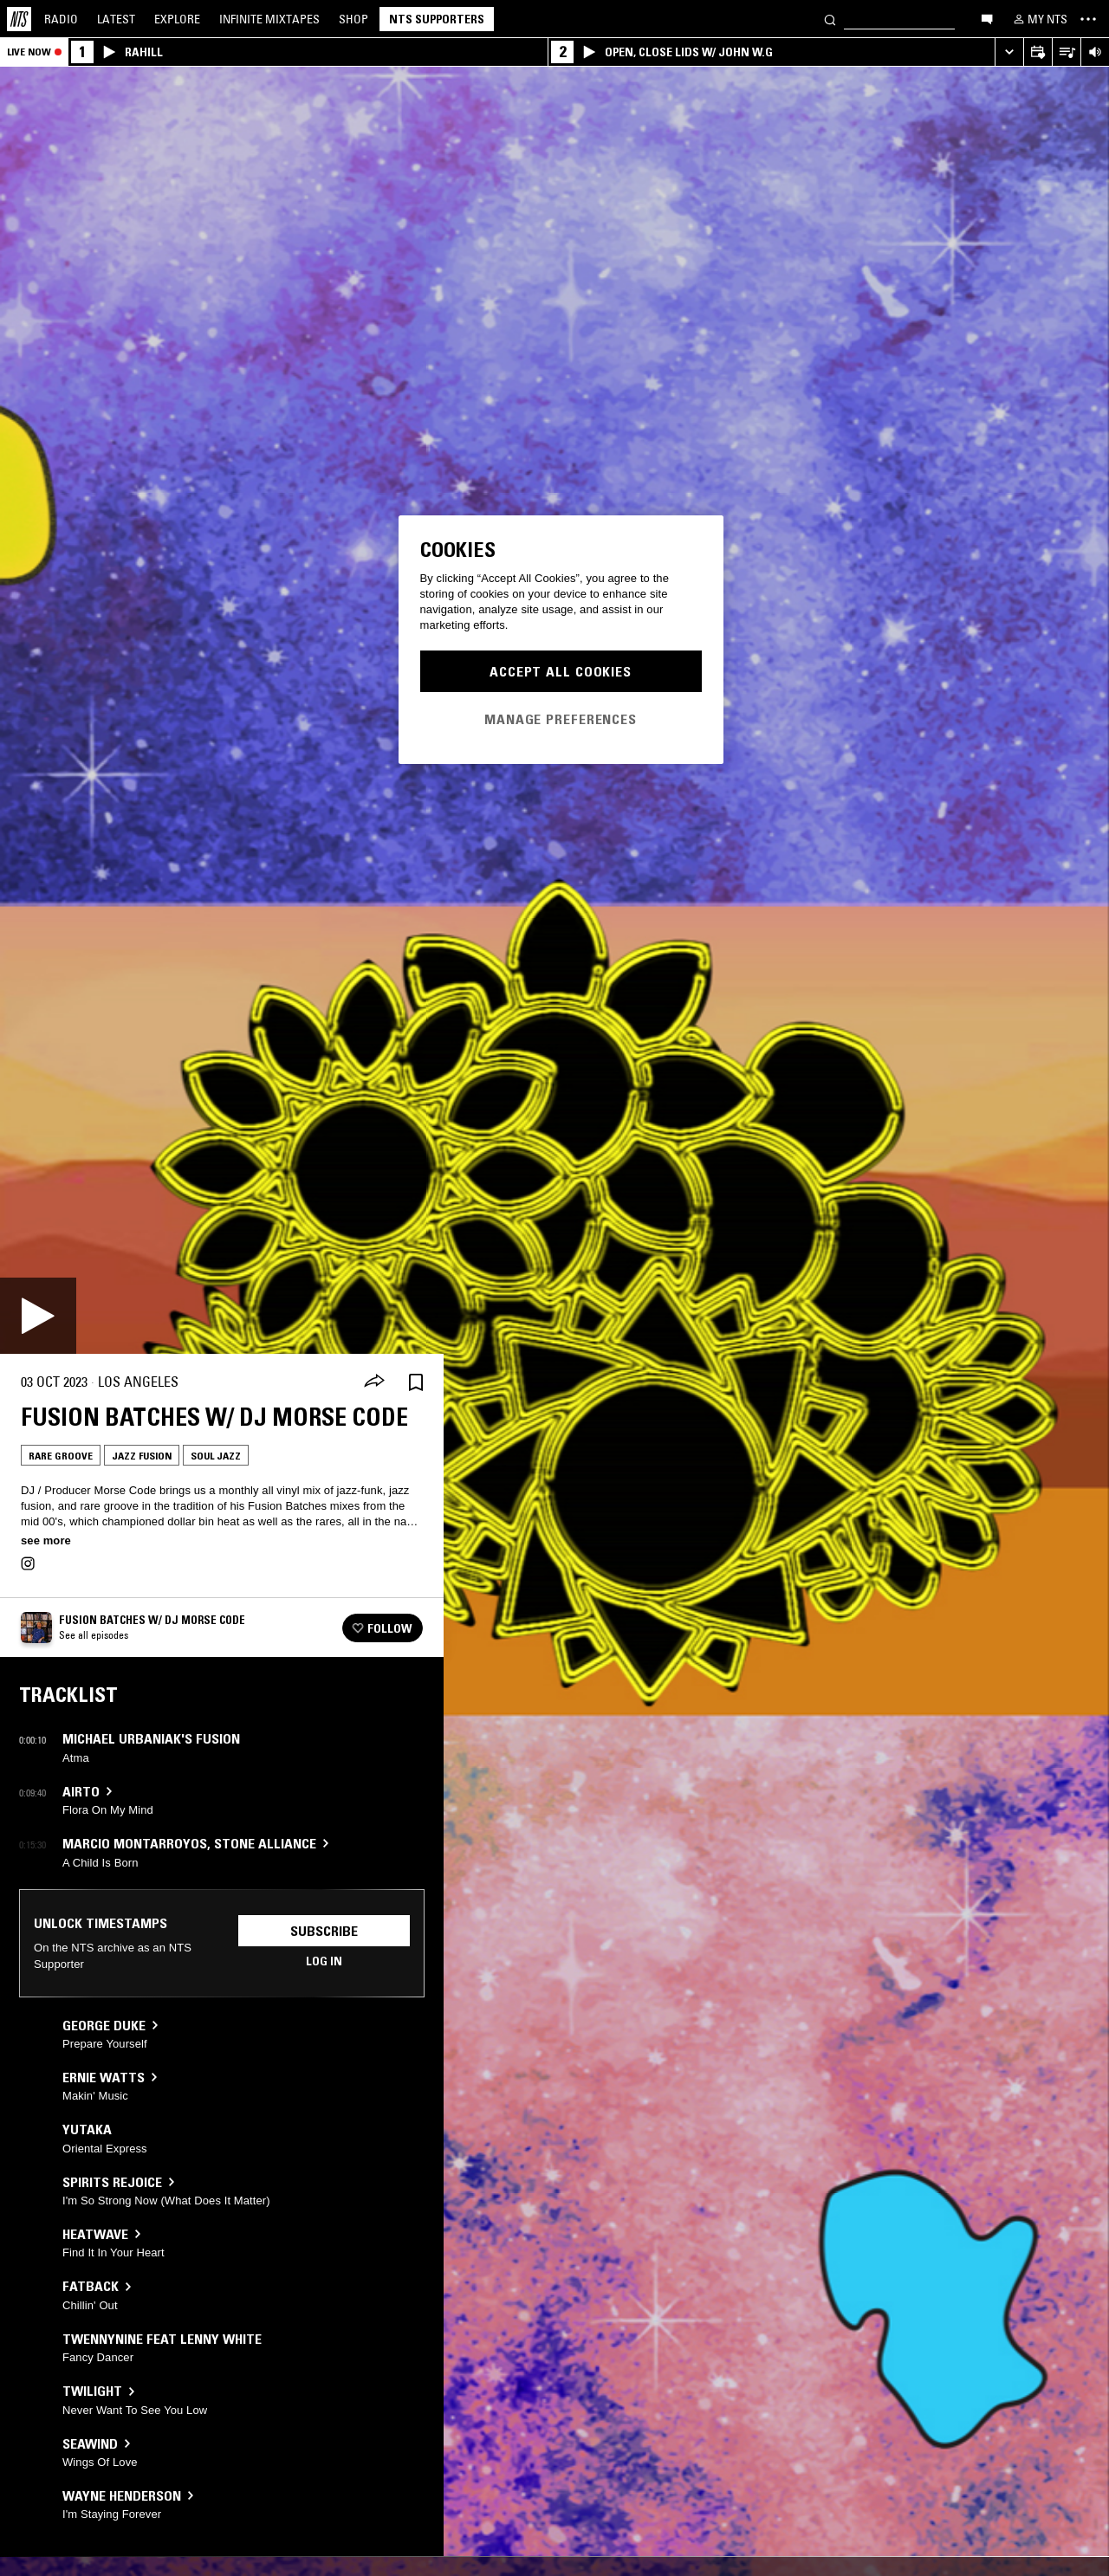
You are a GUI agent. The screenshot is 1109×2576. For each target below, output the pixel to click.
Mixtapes (269, 19)
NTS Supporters (436, 19)
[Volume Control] (1094, 52)
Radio (61, 19)
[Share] (374, 1382)
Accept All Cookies (561, 671)
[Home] (19, 19)
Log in (324, 1961)
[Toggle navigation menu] (1088, 19)
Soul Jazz (216, 1455)
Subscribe (324, 1930)
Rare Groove (61, 1455)
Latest (116, 19)
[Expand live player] (1009, 52)
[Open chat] (987, 18)
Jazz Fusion (142, 1455)
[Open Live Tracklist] (1066, 52)
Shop (353, 19)
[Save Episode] (416, 1382)
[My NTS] (1039, 19)
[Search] (830, 18)
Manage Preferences (560, 719)
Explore (177, 19)
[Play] (38, 1316)
